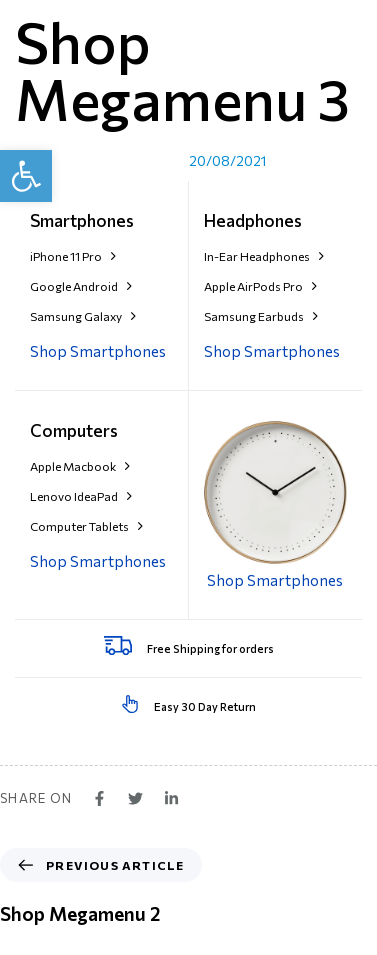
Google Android (81, 286)
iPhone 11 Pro (73, 256)
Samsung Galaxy (83, 316)
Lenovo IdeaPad (81, 496)
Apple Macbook (80, 466)
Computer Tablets (86, 526)
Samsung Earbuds (261, 316)
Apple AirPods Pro (260, 286)
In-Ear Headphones (264, 256)
